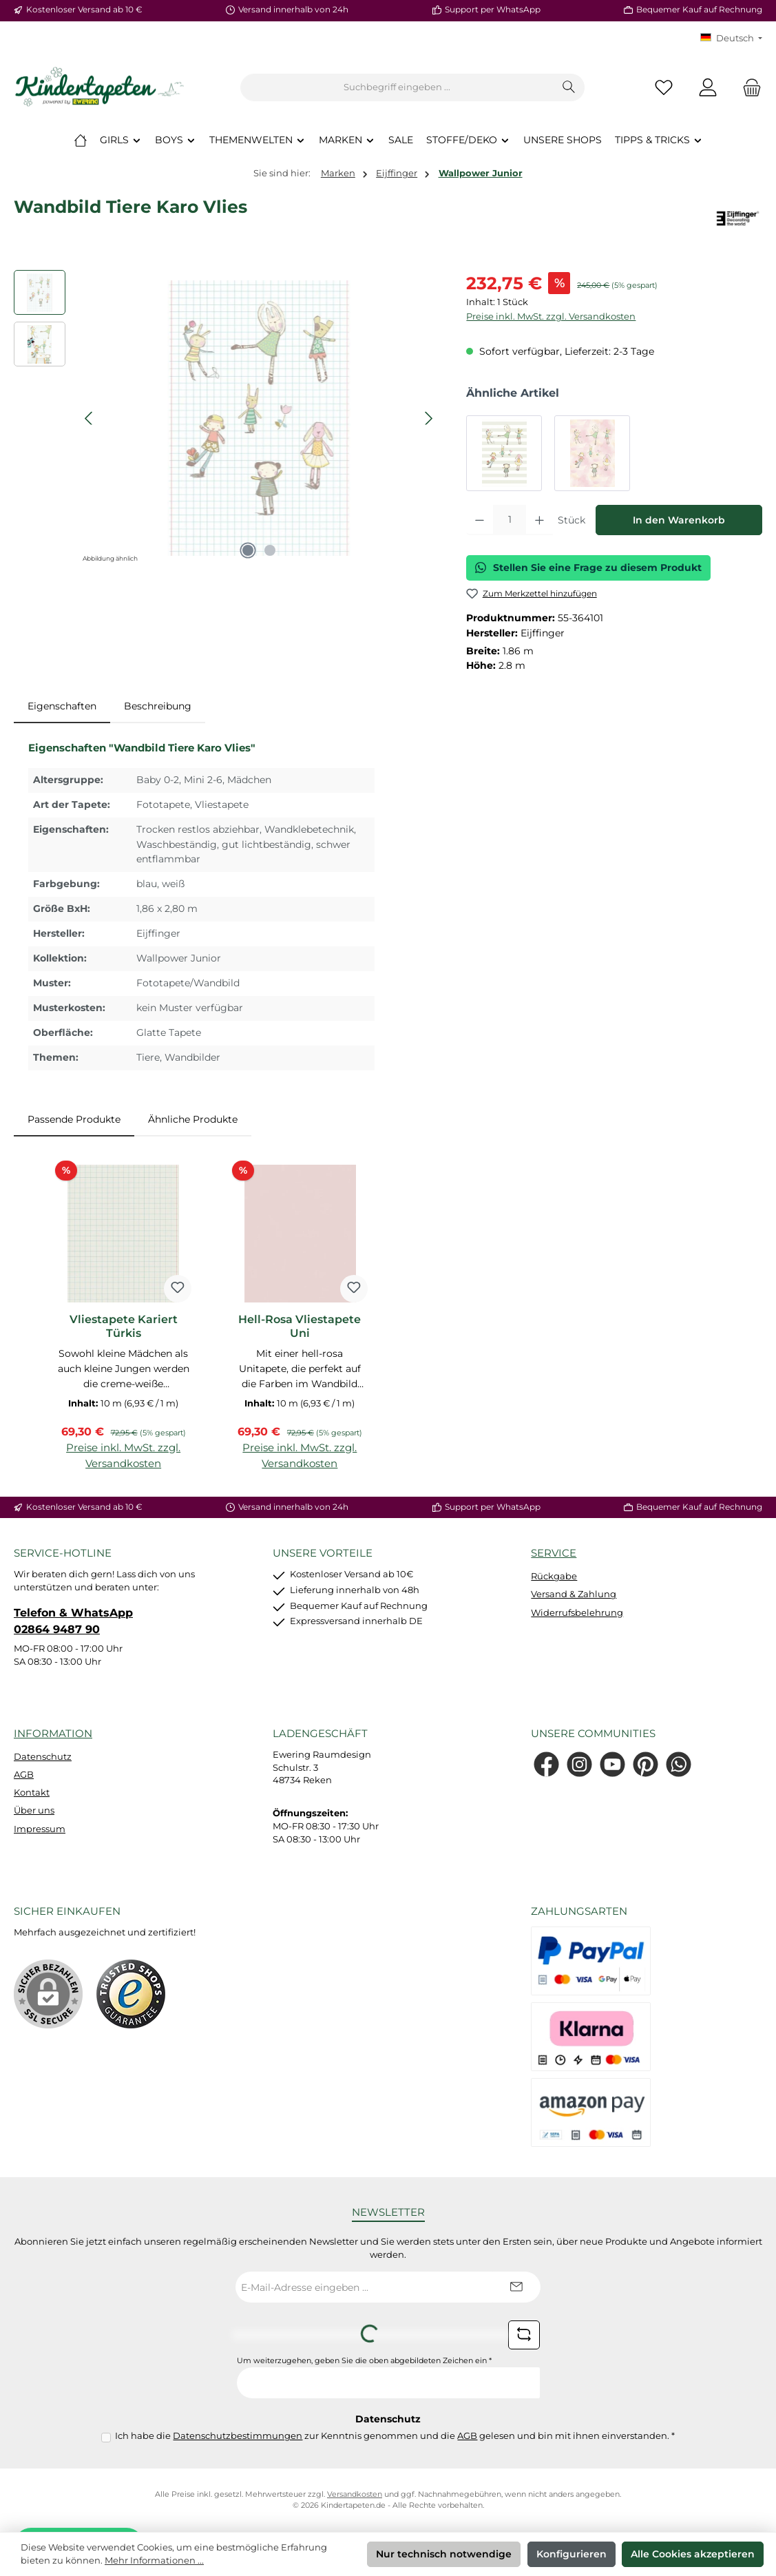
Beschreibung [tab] (157, 706)
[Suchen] (569, 87)
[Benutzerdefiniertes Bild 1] (130, 1994)
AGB (24, 1774)
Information (53, 1733)
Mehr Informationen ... (154, 2560)
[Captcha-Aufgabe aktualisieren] (524, 2334)
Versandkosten (354, 2494)
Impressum (39, 1829)
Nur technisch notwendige (444, 2554)
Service (553, 1552)
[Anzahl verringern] (479, 520)
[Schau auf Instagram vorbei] (579, 1764)
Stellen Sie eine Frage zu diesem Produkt (588, 567)
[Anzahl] (509, 520)
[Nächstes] (428, 418)
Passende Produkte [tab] (74, 1119)
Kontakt (32, 1792)
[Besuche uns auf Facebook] (546, 1764)
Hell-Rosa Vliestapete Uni (299, 1326)
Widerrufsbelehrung (577, 1613)
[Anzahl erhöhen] (539, 520)
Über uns (34, 1810)
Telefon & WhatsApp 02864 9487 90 (73, 1621)
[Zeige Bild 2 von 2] (269, 550)
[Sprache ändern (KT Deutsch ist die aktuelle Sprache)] (731, 39)
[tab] (62, 706)
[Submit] (516, 2287)
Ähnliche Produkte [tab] (193, 1119)
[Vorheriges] (89, 418)
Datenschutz (43, 1757)
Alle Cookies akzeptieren (693, 2554)
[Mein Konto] (707, 88)
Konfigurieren (571, 2554)
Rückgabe (554, 1576)
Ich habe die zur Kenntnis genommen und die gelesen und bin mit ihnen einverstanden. (395, 2436)
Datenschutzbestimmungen (237, 2436)
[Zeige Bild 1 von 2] (247, 550)
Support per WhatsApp (493, 9)
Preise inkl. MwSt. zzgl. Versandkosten (551, 316)
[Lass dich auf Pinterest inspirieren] (645, 1764)
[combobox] (397, 87)
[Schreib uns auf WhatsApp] (678, 1764)
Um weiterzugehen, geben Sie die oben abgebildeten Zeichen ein (364, 2360)
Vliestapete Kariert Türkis (124, 1326)
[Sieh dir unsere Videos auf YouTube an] (612, 1764)
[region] (226, 418)
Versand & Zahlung (573, 1594)
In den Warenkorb (679, 520)
